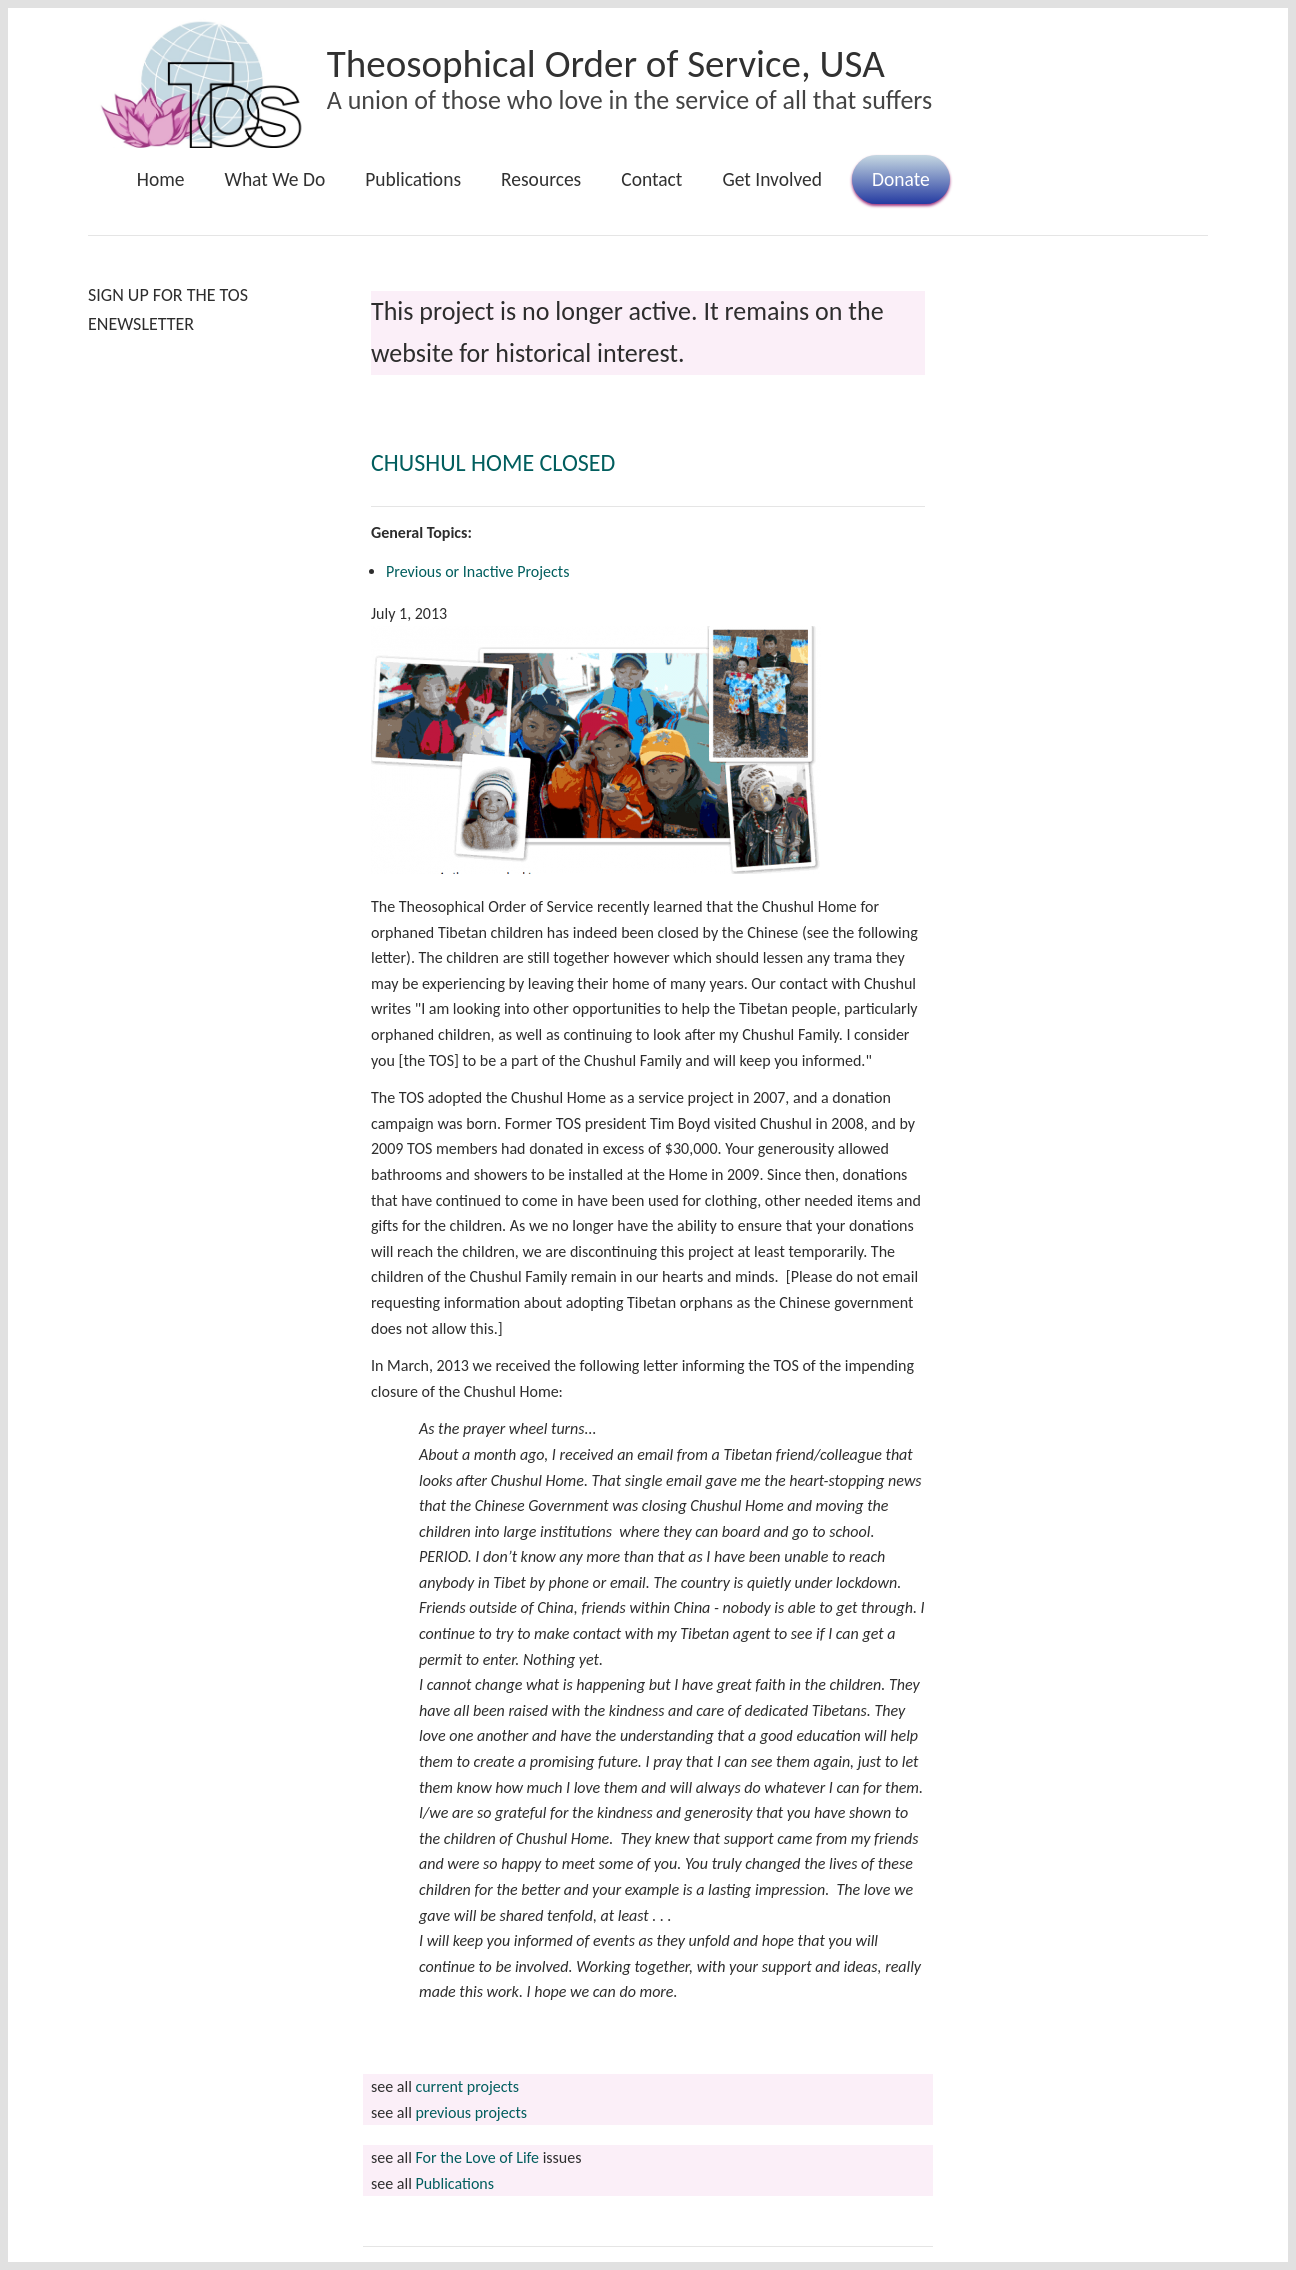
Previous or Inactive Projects (477, 571)
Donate (901, 179)
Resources (541, 179)
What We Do (275, 179)
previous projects (471, 2112)
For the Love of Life (477, 2157)
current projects (467, 2086)
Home (161, 179)
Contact (651, 179)
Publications (413, 179)
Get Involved (772, 179)
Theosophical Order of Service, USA (606, 63)
